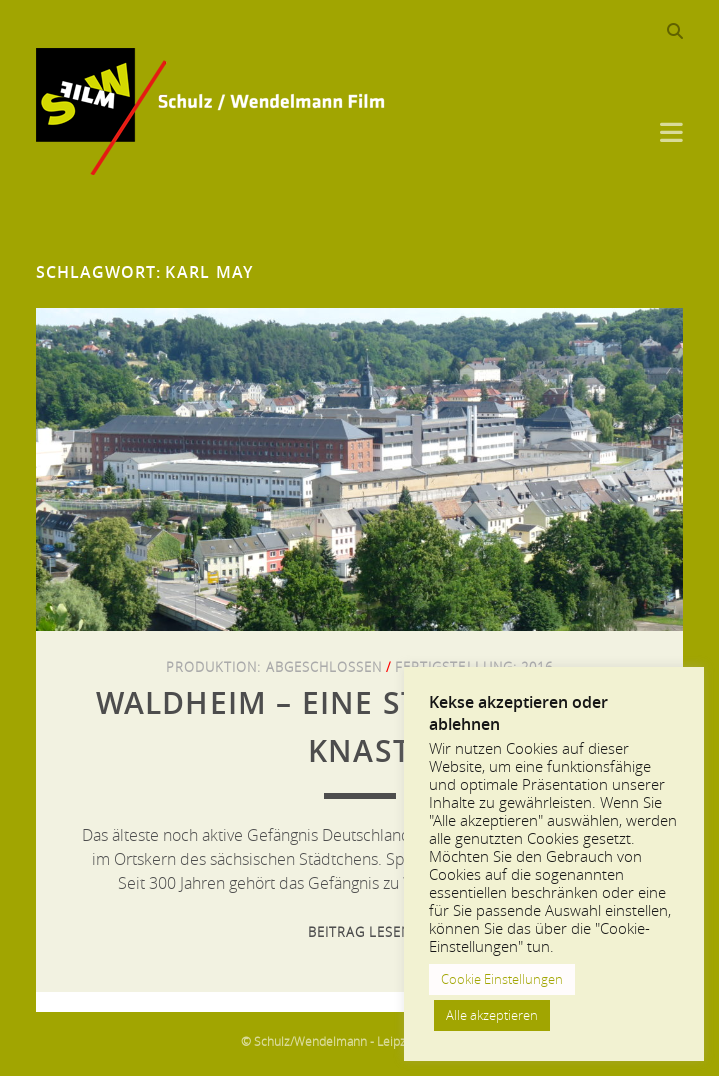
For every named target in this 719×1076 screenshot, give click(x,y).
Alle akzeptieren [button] (492, 1015)
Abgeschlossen (324, 667)
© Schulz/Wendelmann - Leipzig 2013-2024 (359, 1041)
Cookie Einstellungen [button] (502, 979)
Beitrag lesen (360, 932)
